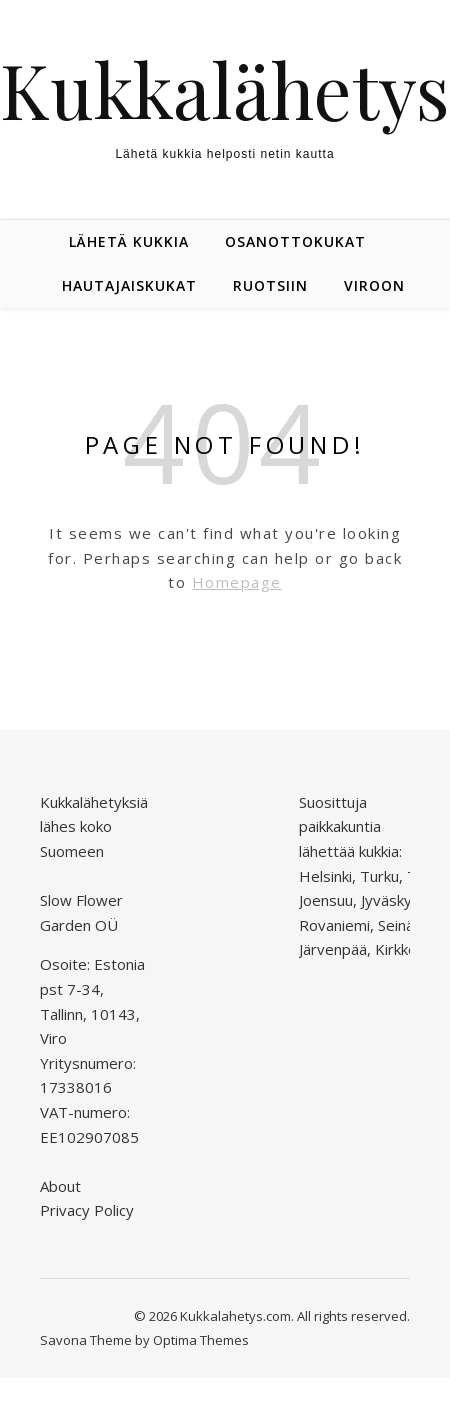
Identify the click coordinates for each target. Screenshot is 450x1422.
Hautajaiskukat (129, 285)
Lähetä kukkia (129, 241)
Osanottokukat (295, 241)
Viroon (374, 285)
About (60, 1186)
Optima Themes (201, 1340)
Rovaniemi (334, 925)
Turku (379, 876)
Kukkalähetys (225, 89)
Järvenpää (333, 949)
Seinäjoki (407, 925)
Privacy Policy (87, 1210)
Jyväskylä (392, 900)
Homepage (237, 582)
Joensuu (326, 900)
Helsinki (325, 876)
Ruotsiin (270, 285)
